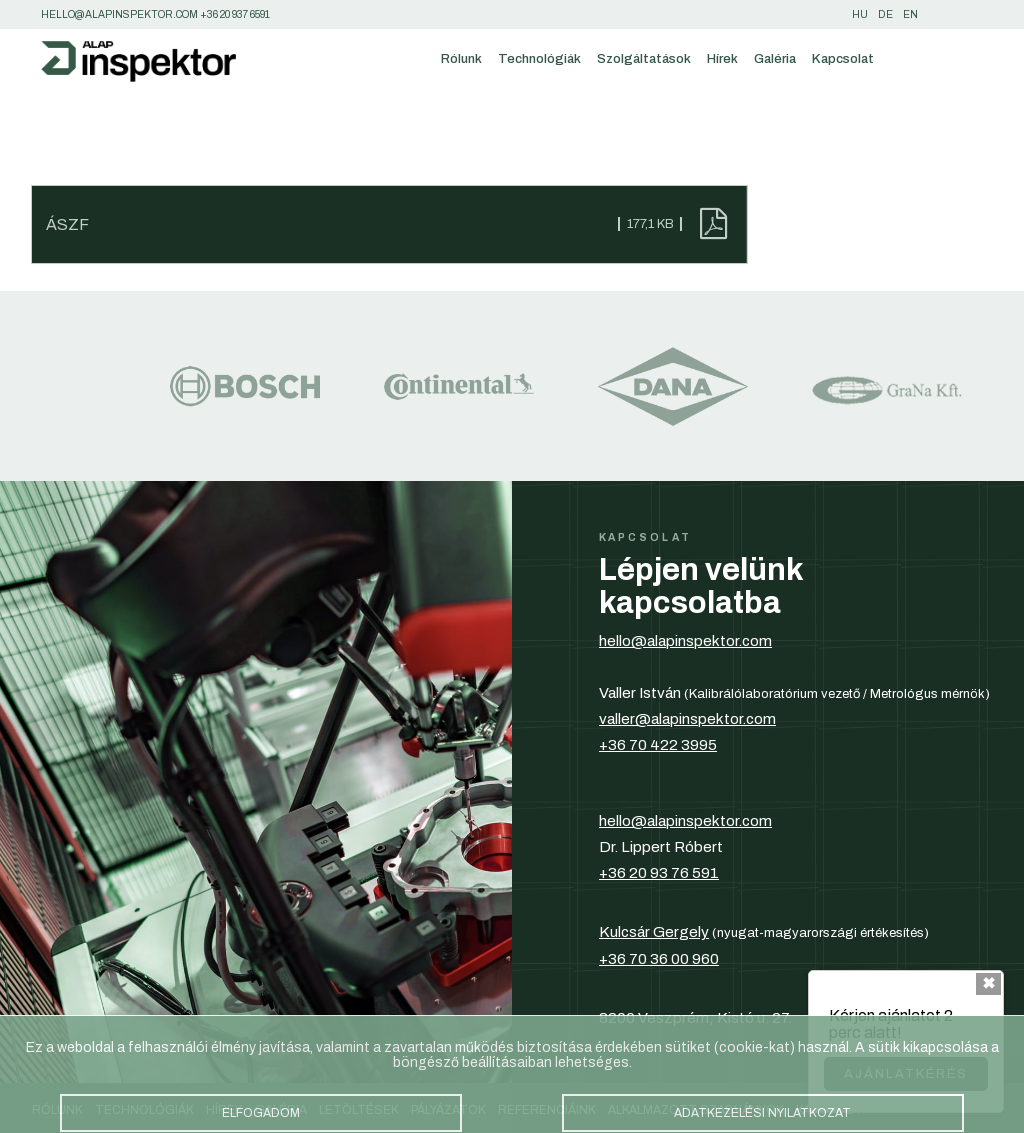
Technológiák (539, 58)
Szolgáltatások (644, 58)
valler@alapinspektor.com (687, 719)
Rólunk (461, 58)
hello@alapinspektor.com (685, 641)
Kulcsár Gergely (654, 932)
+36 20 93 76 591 (659, 873)
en (910, 14)
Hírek (722, 58)
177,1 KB (650, 224)
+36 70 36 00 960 (659, 959)
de (885, 14)
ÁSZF (67, 224)
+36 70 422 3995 (658, 745)
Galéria (775, 58)
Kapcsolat (843, 58)
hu (860, 14)
